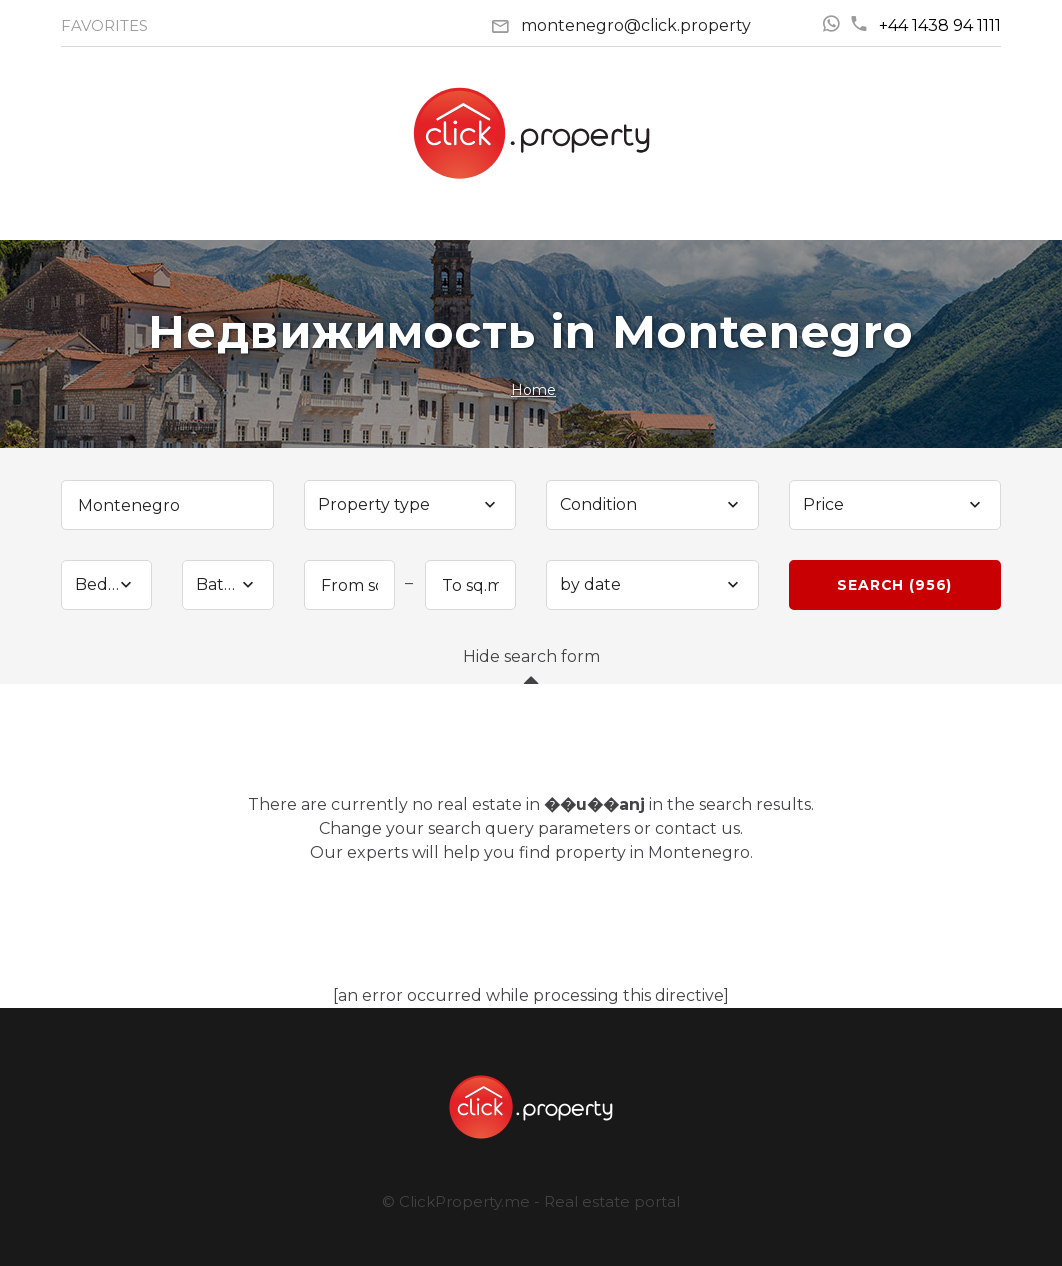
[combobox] (410, 505)
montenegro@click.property (636, 25)
